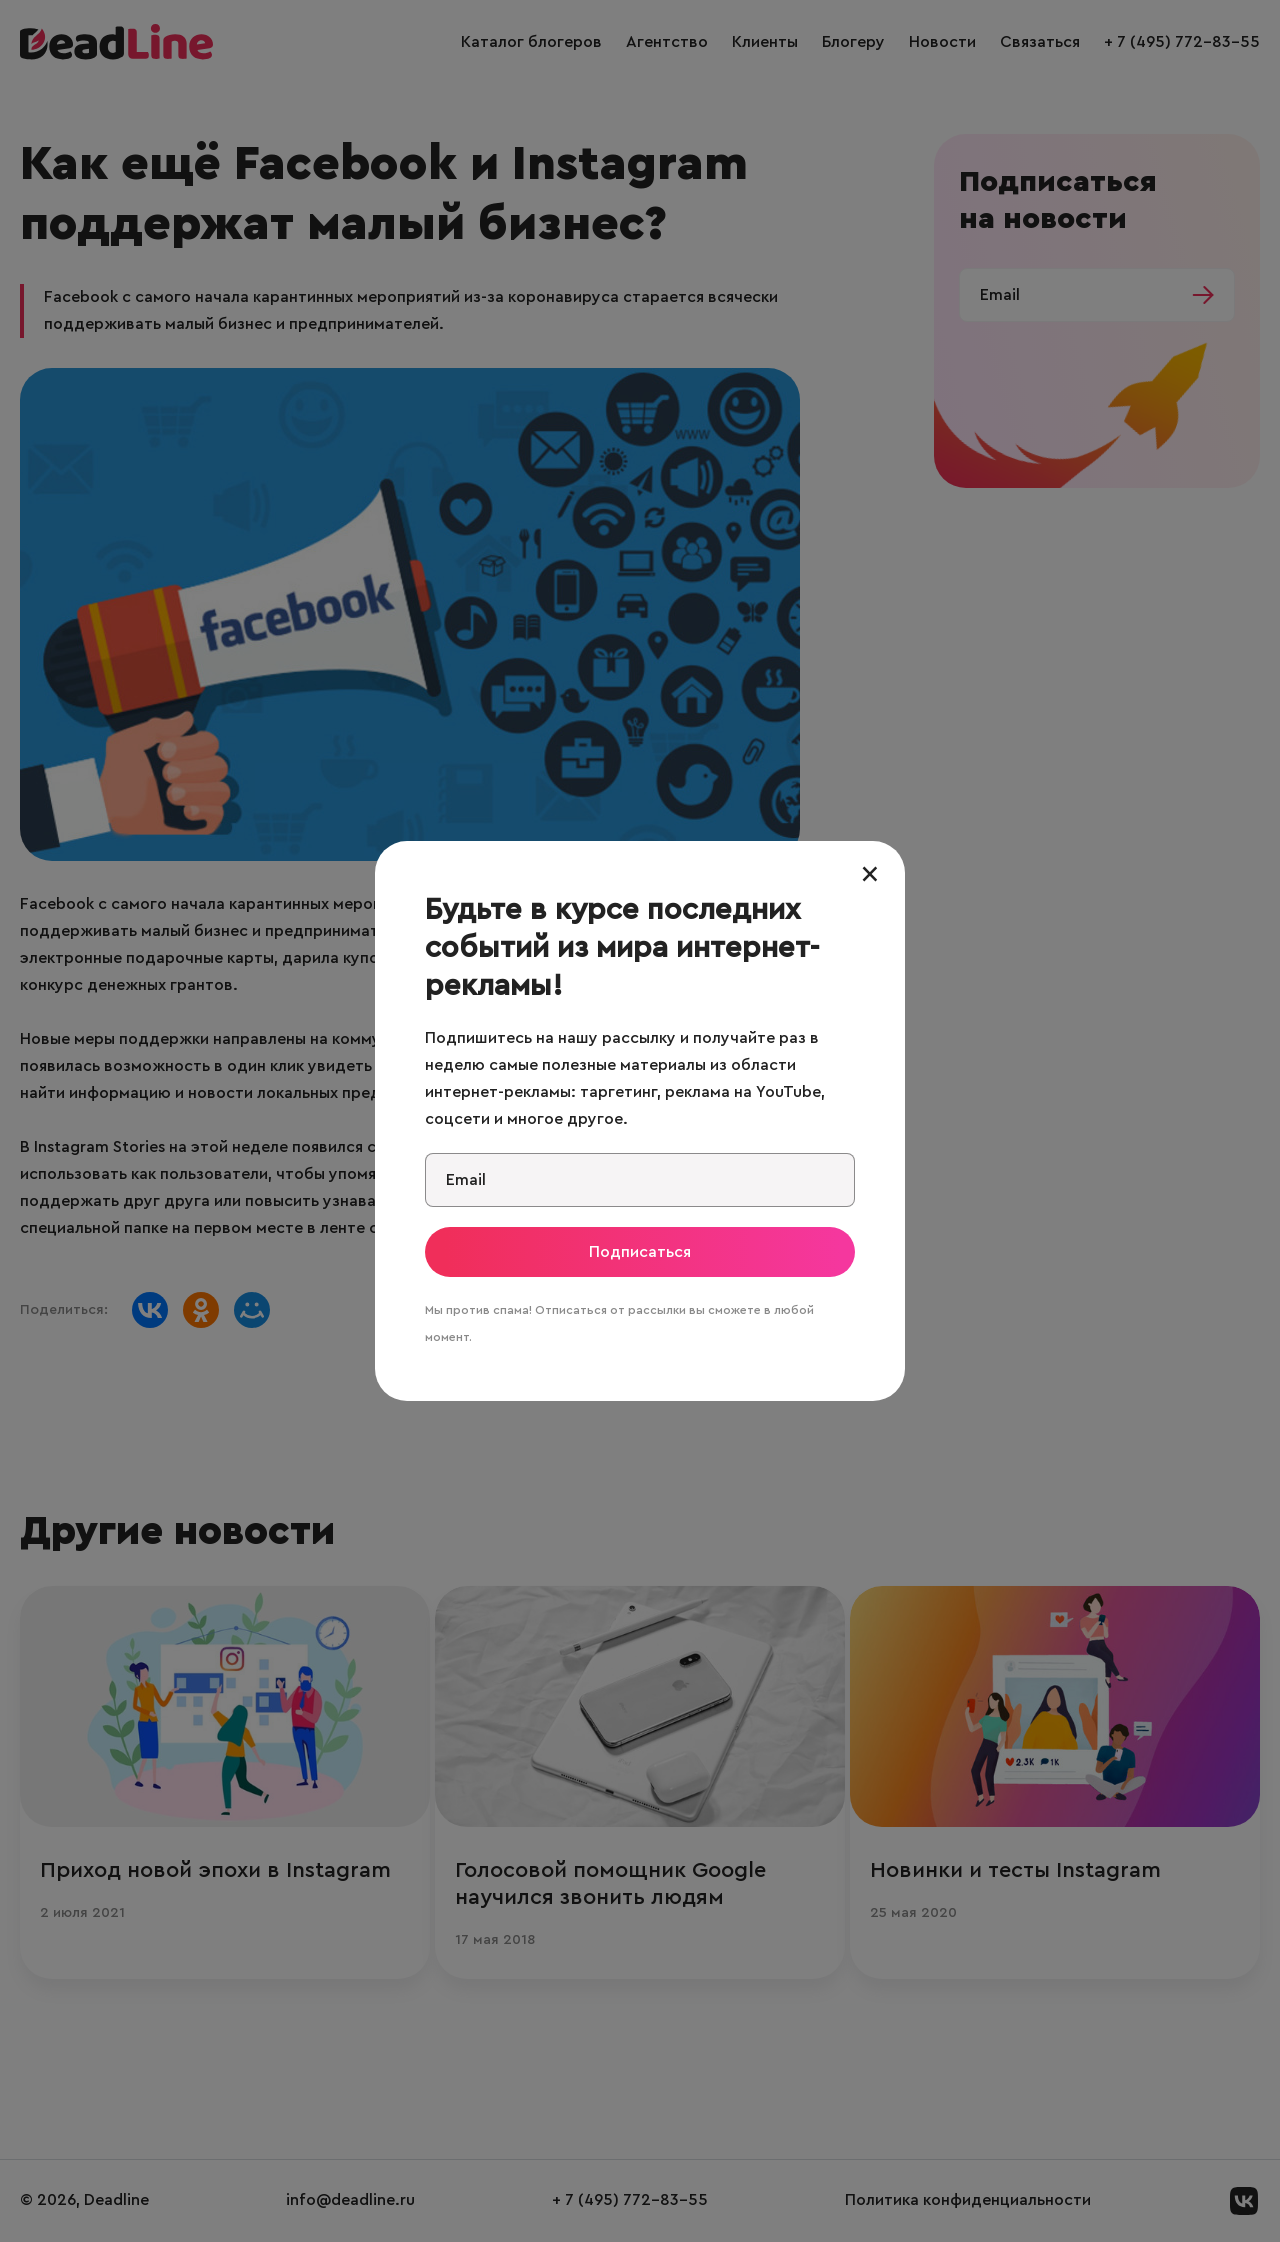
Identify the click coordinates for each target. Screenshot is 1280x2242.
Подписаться (640, 1252)
